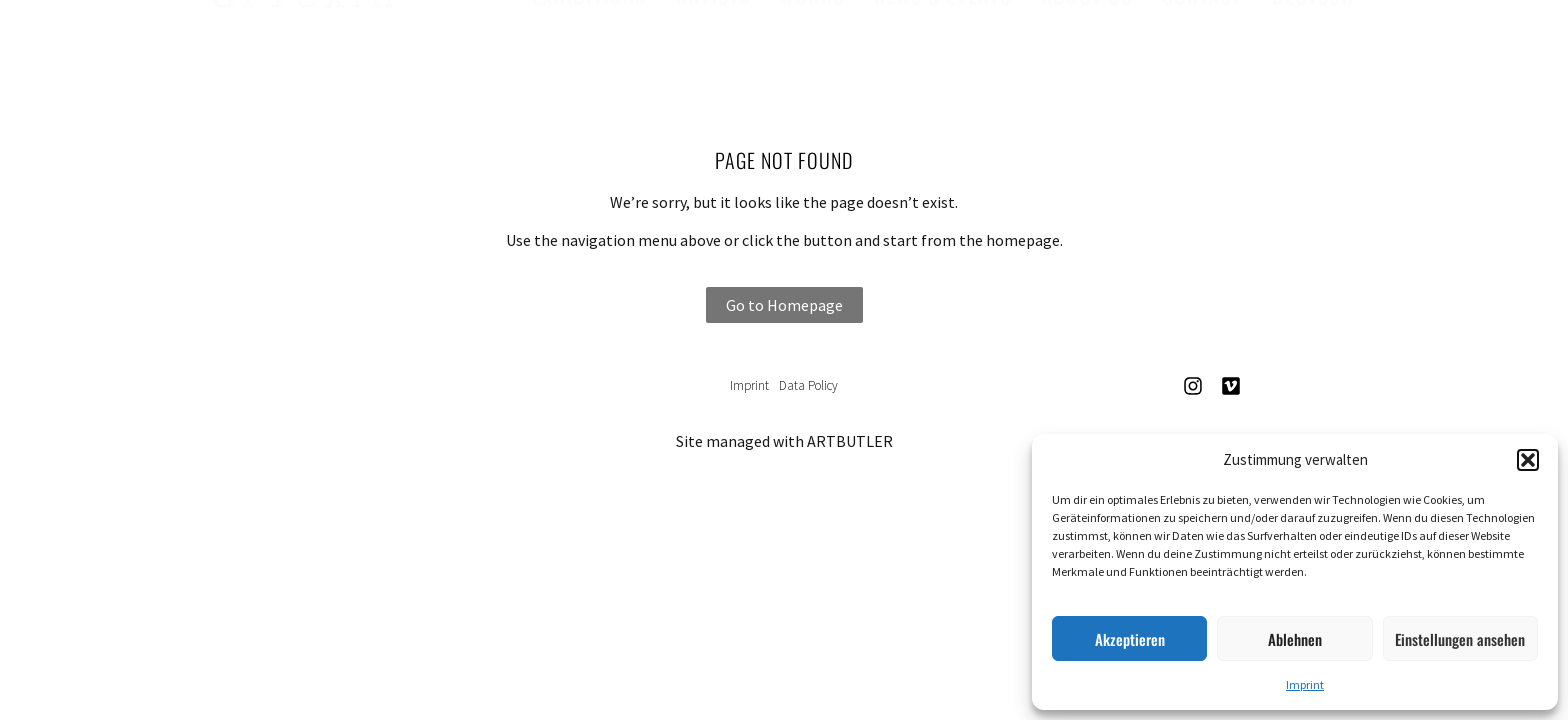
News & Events (942, 45)
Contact (1202, 45)
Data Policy (808, 385)
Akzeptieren (1130, 639)
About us (1086, 45)
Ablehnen (1295, 639)
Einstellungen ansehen (1460, 639)
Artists (713, 45)
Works (812, 45)
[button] (1528, 460)
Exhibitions (589, 45)
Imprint (1305, 684)
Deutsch (1313, 45)
